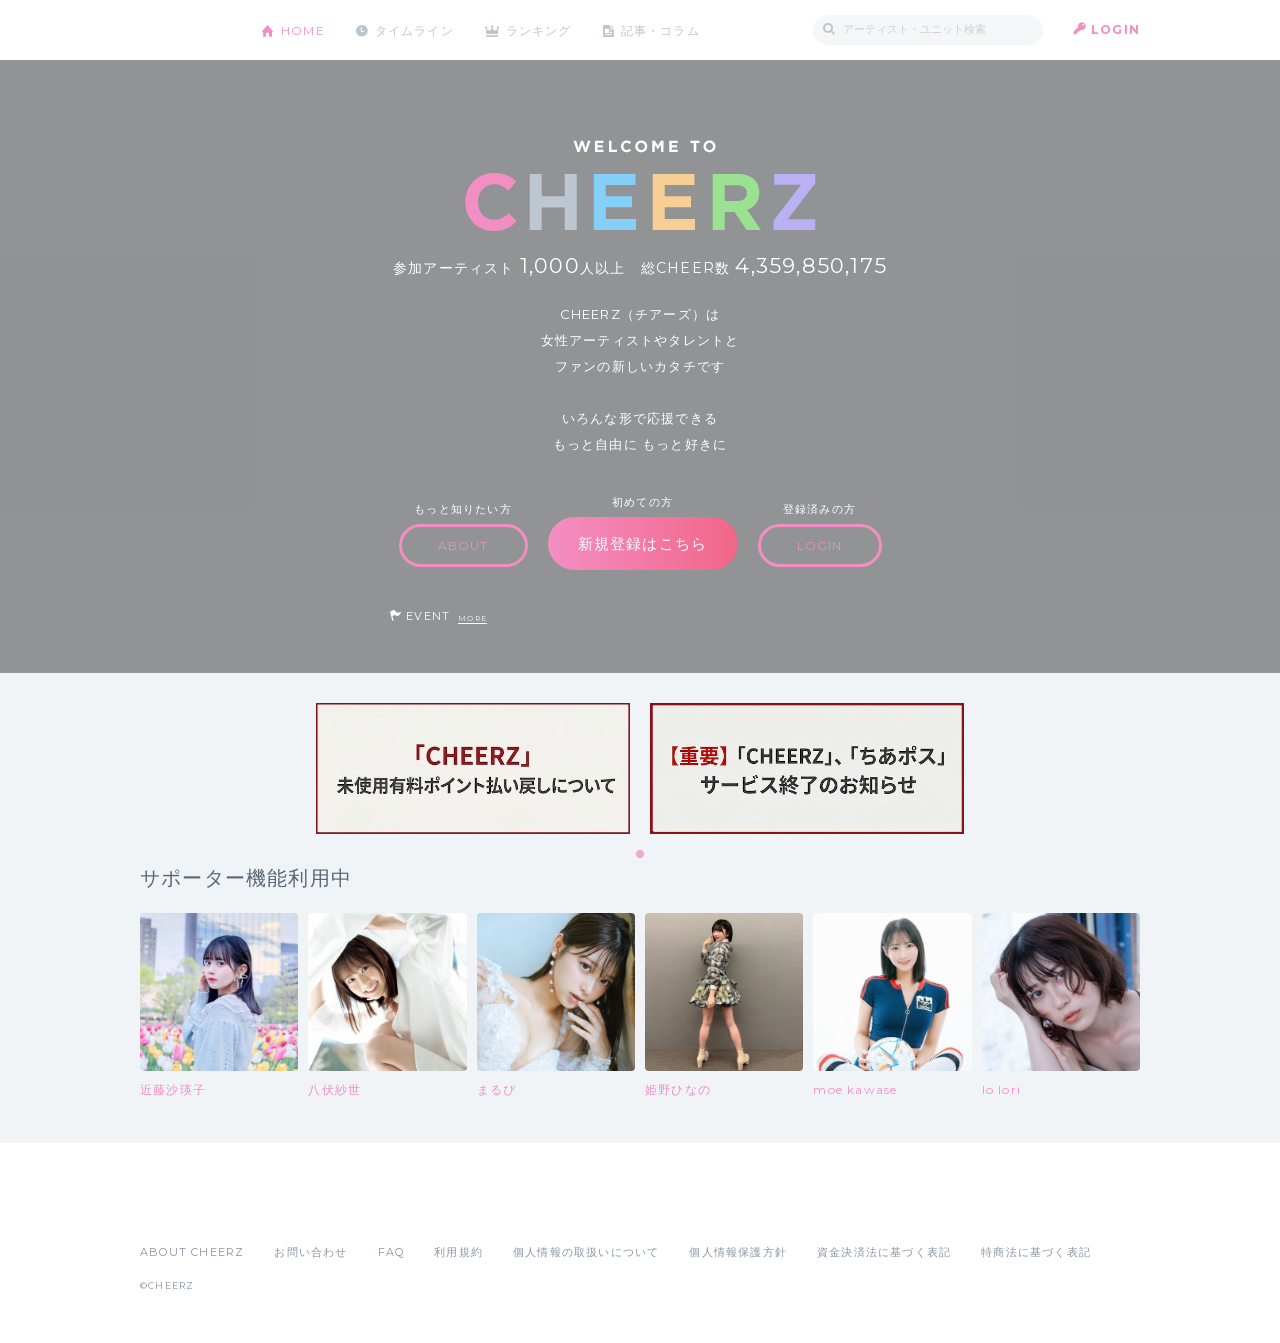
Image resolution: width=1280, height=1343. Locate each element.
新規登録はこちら (643, 543)
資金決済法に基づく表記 (884, 1252)
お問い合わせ (310, 1252)
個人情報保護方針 (738, 1252)
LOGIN (1115, 29)
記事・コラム (662, 29)
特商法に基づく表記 (1036, 1252)
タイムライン (414, 29)
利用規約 (458, 1252)
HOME (303, 29)
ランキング (541, 29)
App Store (186, 1208)
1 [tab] (641, 855)
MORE (472, 618)
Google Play (292, 1208)
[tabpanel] (473, 768)
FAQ (391, 1252)
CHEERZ (185, 30)
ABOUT (463, 545)
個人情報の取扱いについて (586, 1252)
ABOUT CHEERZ (192, 1252)
